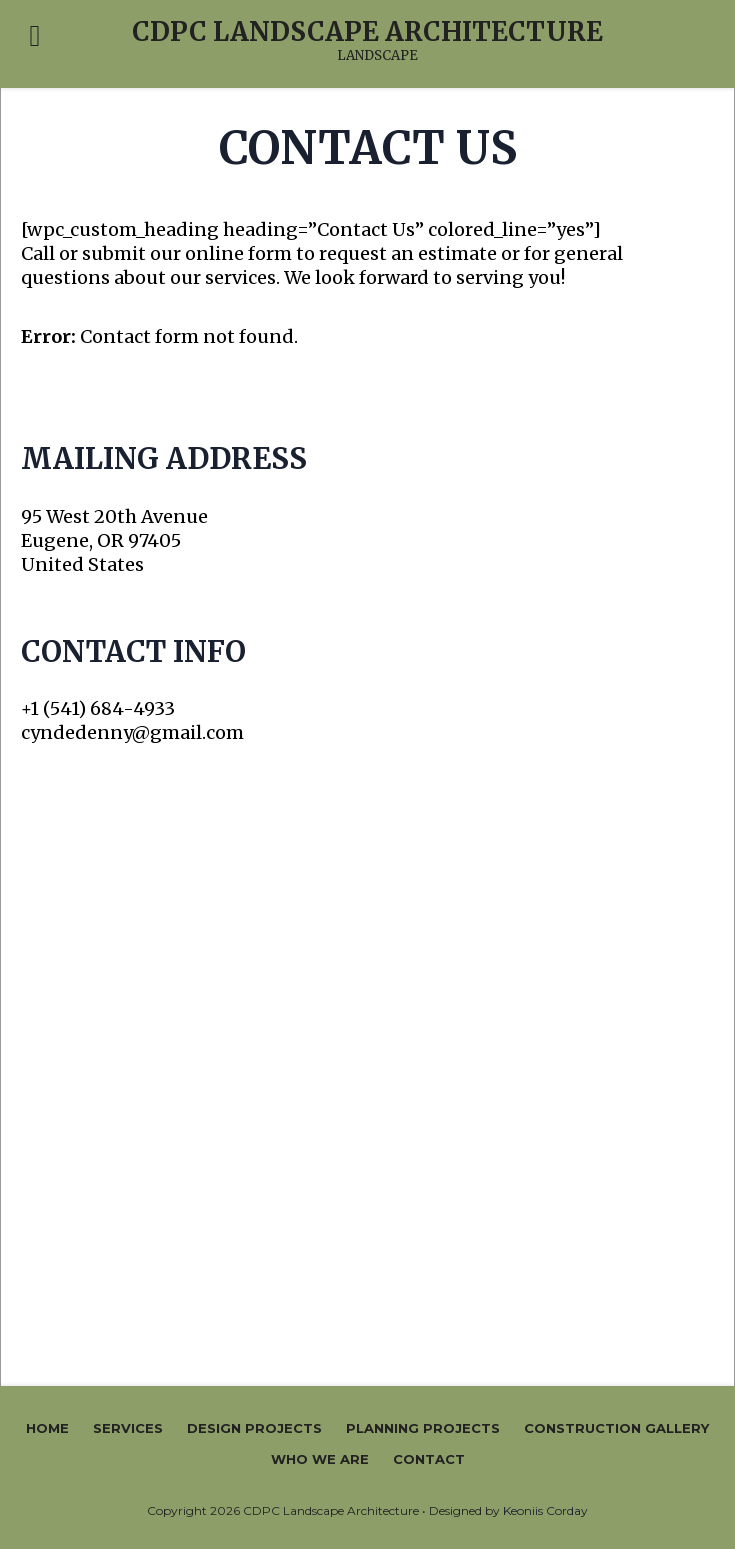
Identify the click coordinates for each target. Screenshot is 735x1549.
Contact (429, 1459)
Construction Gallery (616, 1428)
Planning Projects (423, 1428)
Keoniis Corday (545, 1510)
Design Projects (254, 1428)
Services (128, 1428)
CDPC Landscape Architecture (367, 32)
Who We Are (320, 1459)
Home (47, 1428)
